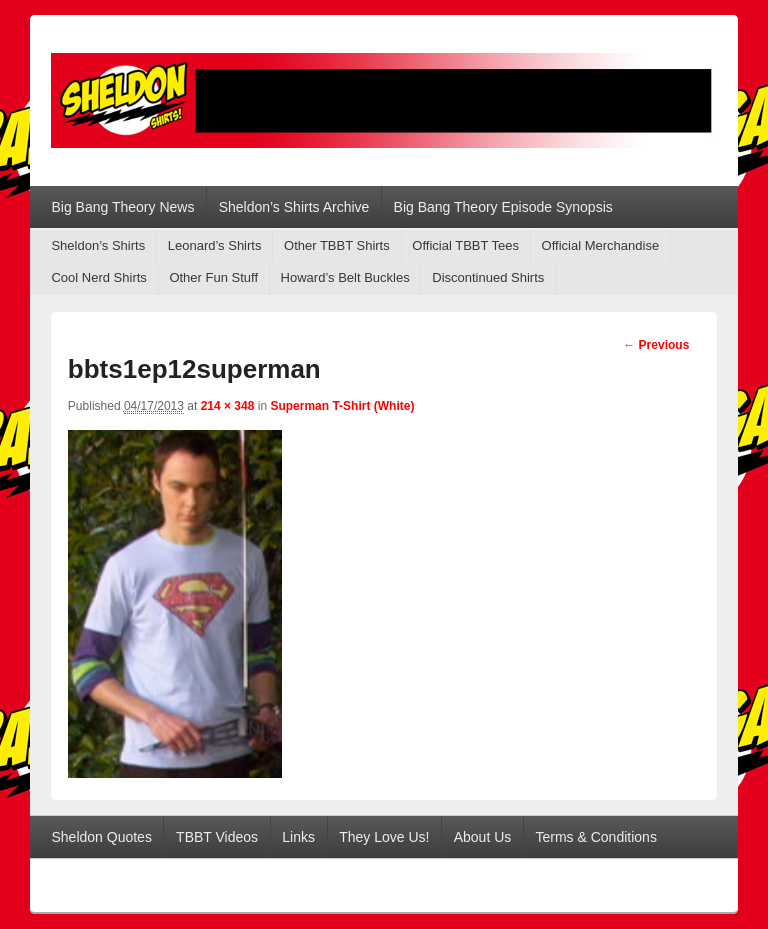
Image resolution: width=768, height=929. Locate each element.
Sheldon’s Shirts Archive (294, 207)
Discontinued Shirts (488, 277)
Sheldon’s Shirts (98, 245)
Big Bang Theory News (122, 207)
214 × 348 (228, 406)
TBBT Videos (217, 837)
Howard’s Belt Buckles (345, 277)
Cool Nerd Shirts (98, 277)
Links (298, 837)
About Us (483, 837)
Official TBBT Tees (465, 245)
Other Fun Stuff (213, 277)
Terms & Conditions (596, 837)
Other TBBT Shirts (337, 245)
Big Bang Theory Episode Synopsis (503, 207)
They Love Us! (384, 837)
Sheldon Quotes (101, 837)
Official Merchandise (601, 245)
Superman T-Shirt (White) (342, 406)
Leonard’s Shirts (215, 245)
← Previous (656, 345)
